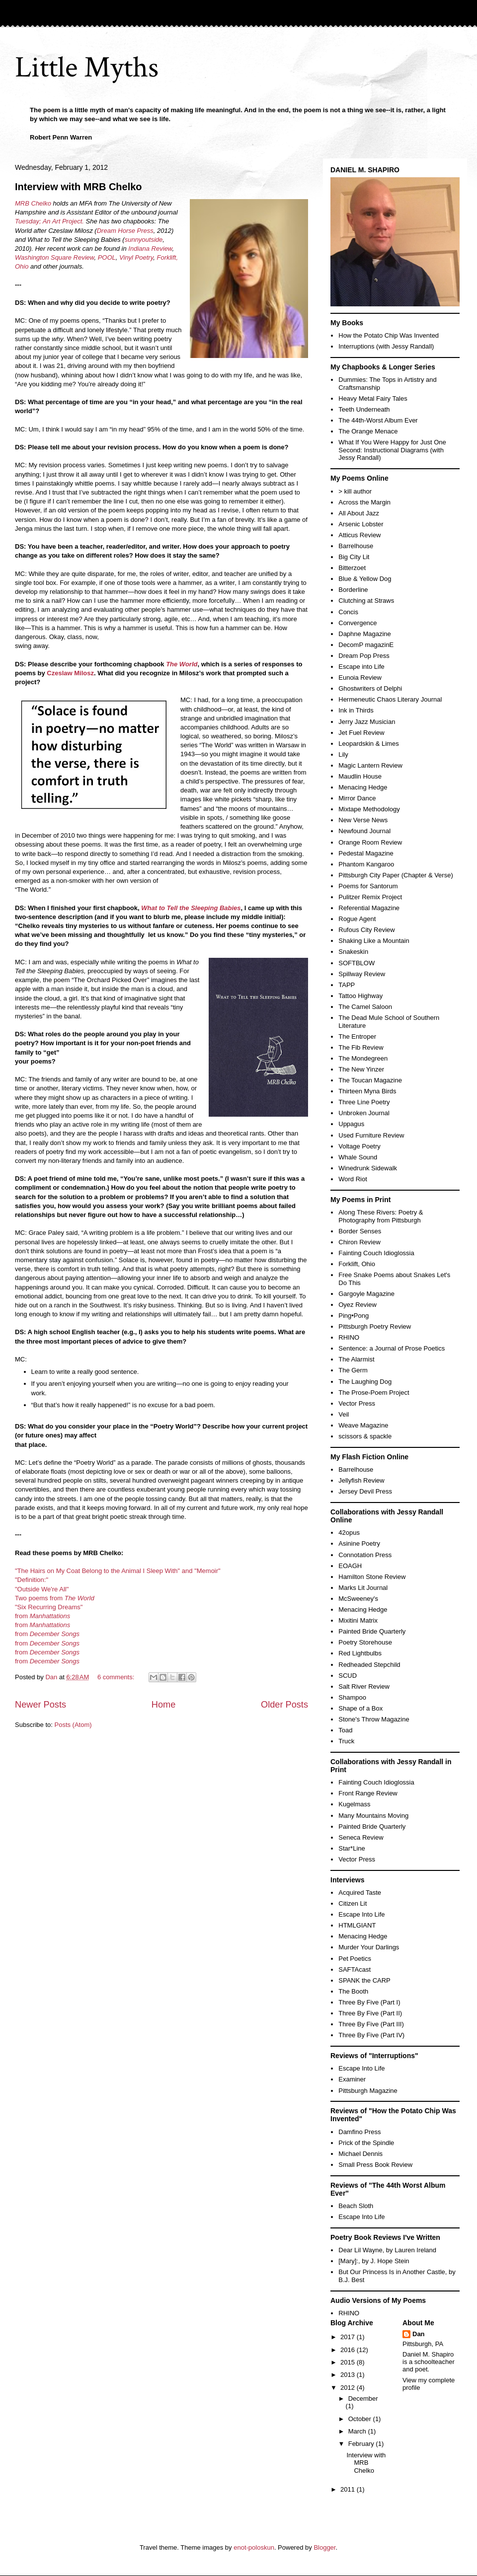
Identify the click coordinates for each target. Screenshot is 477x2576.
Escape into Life (361, 666)
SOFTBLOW (356, 963)
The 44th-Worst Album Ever (377, 420)
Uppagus (351, 1124)
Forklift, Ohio (356, 1264)
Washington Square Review (54, 257)
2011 (348, 2489)
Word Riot (352, 1179)
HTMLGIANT (357, 1925)
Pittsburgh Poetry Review (374, 1326)
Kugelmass (354, 1804)
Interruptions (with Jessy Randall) (386, 346)
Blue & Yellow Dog (364, 578)
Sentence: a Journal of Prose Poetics (391, 1348)
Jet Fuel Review (361, 732)
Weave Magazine (363, 1425)
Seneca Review (360, 1837)
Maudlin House (360, 776)
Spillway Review (361, 974)
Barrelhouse (355, 546)
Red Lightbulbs (360, 1653)
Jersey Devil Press (365, 1491)
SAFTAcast (354, 1969)
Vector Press (356, 1403)
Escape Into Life (361, 1914)
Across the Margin (364, 502)
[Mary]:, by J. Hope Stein (373, 2261)
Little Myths (87, 67)
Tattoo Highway (360, 996)
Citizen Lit (352, 1903)
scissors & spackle (365, 1436)
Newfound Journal (364, 831)
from (42, 1616)
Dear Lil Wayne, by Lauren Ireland (387, 2250)
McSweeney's (358, 1598)
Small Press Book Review (375, 2164)
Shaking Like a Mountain (373, 940)
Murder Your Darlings (368, 1947)
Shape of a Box (360, 1708)
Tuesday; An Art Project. (49, 221)
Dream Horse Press (125, 230)
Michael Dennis (360, 2153)
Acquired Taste (359, 1892)
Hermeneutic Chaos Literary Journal (390, 699)
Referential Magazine (368, 908)
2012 (348, 2387)
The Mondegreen (363, 1058)
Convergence (357, 623)
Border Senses (359, 1231)
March (358, 2431)
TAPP (346, 985)
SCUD (347, 1675)
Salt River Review (364, 1686)
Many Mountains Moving (373, 1815)
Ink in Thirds (356, 710)
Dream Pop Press (364, 655)
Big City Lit (353, 557)
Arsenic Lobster (360, 524)
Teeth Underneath (364, 409)
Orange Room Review (370, 842)
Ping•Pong (353, 1315)
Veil (343, 1414)
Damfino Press (359, 2132)
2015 (348, 2362)
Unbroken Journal (364, 1113)
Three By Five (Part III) (370, 2024)
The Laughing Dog (365, 1381)
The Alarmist (356, 1359)
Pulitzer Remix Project (370, 897)
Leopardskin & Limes (368, 743)
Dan (418, 2334)
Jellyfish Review (361, 1480)
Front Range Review (368, 1793)
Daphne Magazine (364, 634)
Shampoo (352, 1697)
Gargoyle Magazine (366, 1293)
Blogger (324, 2547)
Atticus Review (359, 535)
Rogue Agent (357, 919)
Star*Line (351, 1848)
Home (164, 1705)
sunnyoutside (144, 239)
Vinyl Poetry (136, 257)
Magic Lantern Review (370, 765)
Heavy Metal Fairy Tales (372, 398)
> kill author (355, 491)
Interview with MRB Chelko (78, 186)
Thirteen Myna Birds (367, 1091)
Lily (343, 754)
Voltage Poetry (359, 1146)
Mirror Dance (357, 798)
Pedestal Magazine (366, 853)
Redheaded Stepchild (369, 1664)
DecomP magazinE (366, 644)
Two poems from (54, 1598)
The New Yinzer (361, 1069)
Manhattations (49, 1625)
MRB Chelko (33, 203)
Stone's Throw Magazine (373, 1719)
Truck (346, 1741)
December (363, 2398)
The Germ (353, 1370)
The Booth (353, 1991)
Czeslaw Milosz (70, 673)
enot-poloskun (254, 2547)
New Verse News (363, 820)
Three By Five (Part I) (369, 2002)
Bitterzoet (352, 568)
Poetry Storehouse (365, 1642)
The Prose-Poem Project (373, 1392)
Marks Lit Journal (363, 1587)
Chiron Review (359, 1242)
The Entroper (357, 1036)
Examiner (352, 2079)
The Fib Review (360, 1047)
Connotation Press (365, 1555)
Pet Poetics (354, 1958)
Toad (345, 1730)
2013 (348, 2374)
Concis (348, 612)
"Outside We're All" (42, 1589)
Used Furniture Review (371, 1135)
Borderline (353, 589)
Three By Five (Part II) (370, 2013)
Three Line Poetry (364, 1102)
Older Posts (284, 1705)
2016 (348, 2350)
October (360, 2419)
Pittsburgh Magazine (368, 2090)
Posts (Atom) (73, 1724)
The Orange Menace (368, 431)
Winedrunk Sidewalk (367, 1168)
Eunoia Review (360, 677)
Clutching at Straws (366, 600)
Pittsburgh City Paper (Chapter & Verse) (395, 875)
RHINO (348, 1337)
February (362, 2443)
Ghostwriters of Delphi (370, 688)
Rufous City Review (366, 929)
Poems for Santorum (368, 886)
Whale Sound (357, 1157)
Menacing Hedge (362, 787)
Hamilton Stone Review (371, 1576)
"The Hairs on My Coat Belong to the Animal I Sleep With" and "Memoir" (118, 1570)
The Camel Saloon (365, 1006)
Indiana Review (150, 248)
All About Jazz (358, 513)
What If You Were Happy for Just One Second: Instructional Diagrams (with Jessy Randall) (392, 449)
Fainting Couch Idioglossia (376, 1253)
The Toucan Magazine (370, 1080)
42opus (349, 1532)
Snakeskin (353, 951)
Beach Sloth (355, 2206)
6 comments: (116, 1677)
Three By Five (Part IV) (371, 2035)
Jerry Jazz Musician (366, 721)
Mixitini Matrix (358, 1620)
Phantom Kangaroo (366, 864)
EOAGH (350, 1566)
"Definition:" (31, 1579)
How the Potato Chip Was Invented (388, 335)
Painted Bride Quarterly (371, 1631)
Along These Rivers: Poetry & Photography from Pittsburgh (380, 1216)
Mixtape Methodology (369, 809)
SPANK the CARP (364, 1980)
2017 (348, 2337)
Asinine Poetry (359, 1543)
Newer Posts (40, 1705)
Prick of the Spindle (366, 2143)
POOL (107, 257)
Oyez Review (357, 1304)
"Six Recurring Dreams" (48, 1607)
